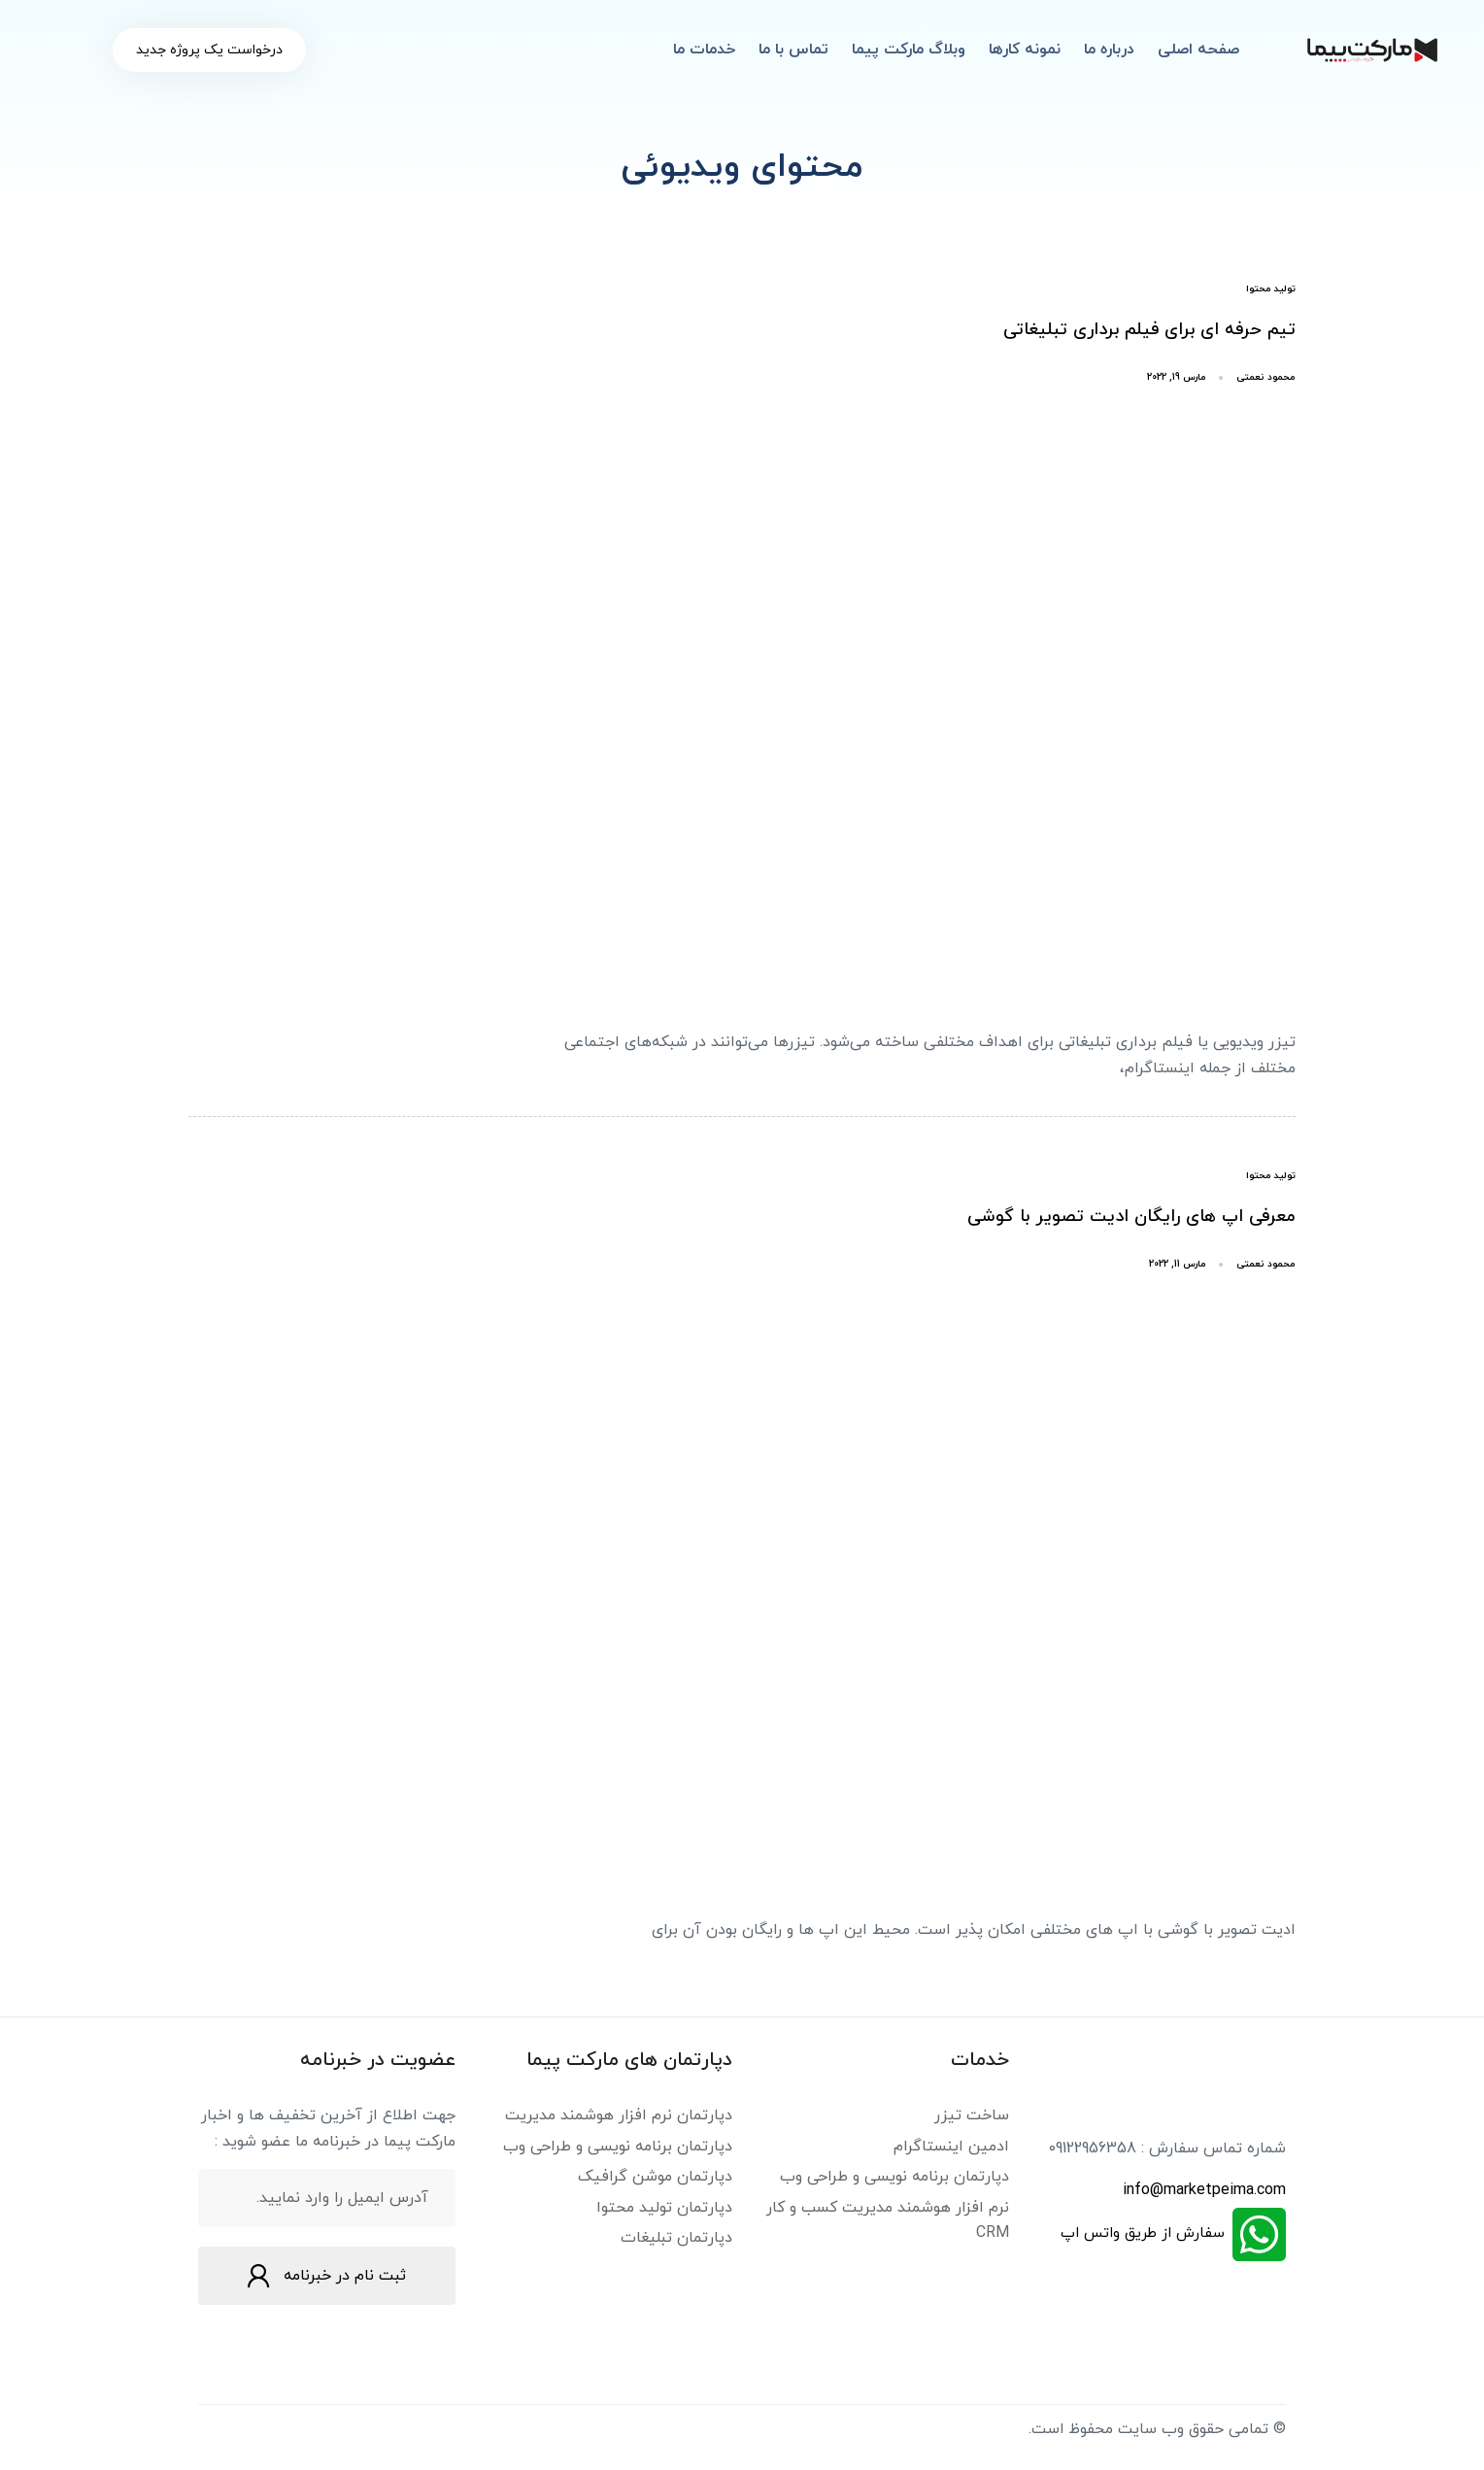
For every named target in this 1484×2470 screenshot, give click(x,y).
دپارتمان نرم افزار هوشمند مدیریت (618, 2115)
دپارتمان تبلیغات (676, 2238)
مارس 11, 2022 (1177, 1264)
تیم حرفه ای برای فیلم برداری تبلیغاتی (1149, 330)
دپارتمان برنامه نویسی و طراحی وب (894, 2176)
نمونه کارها (1025, 49)
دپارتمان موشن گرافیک (655, 2176)
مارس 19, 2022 (1176, 377)
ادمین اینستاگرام (951, 2146)
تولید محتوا (1271, 289)
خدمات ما (704, 49)
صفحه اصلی (1198, 49)
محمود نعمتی (1266, 377)
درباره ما (1109, 49)
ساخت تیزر (971, 2115)
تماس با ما (793, 49)
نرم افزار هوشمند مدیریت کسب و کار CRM (887, 2220)
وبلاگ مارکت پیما (908, 49)
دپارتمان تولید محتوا (664, 2207)
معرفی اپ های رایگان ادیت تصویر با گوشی (1131, 1216)
